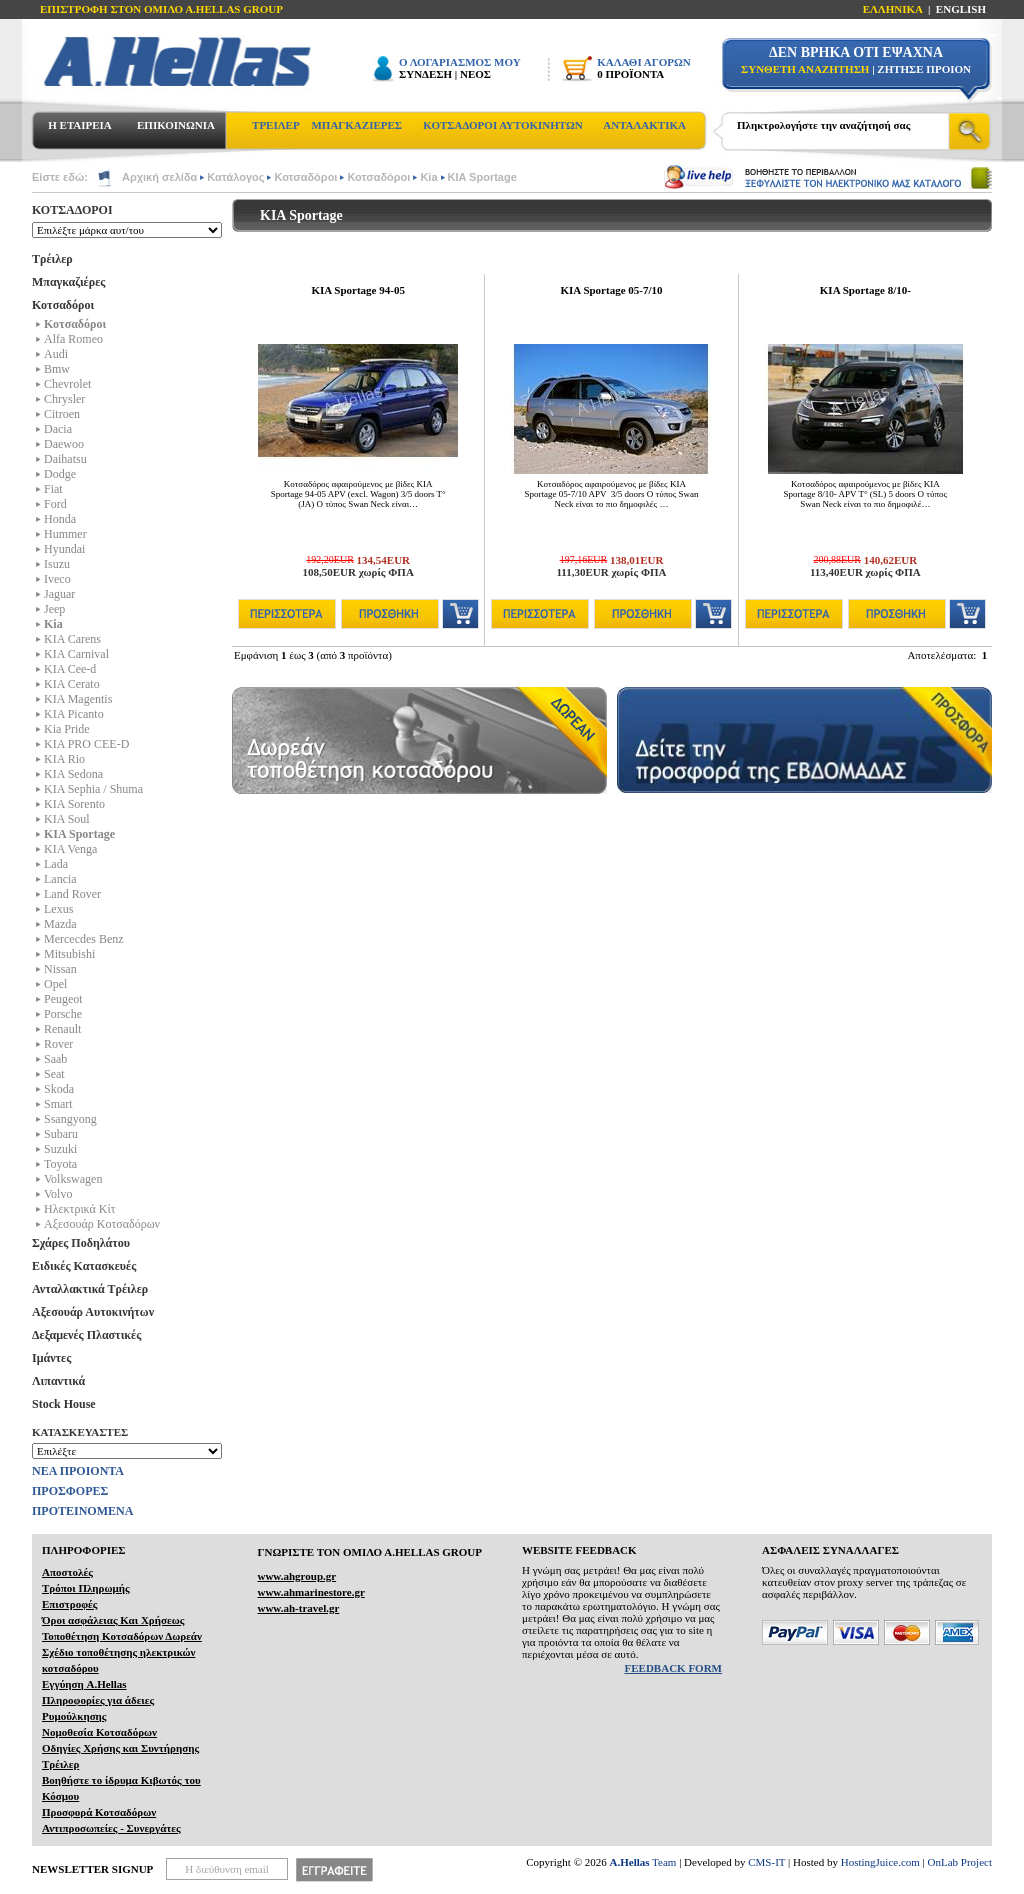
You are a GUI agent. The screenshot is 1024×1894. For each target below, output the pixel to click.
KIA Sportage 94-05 (358, 290)
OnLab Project (960, 1862)
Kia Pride (67, 729)
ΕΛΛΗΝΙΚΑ (893, 9)
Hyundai (64, 549)
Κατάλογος (235, 177)
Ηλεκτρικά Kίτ (80, 1209)
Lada (56, 864)
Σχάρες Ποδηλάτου (81, 1243)
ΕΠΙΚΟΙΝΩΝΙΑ (176, 125)
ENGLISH (961, 9)
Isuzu (57, 564)
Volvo (58, 1194)
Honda (60, 519)
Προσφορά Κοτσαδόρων (99, 1812)
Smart (58, 1104)
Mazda (60, 924)
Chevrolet (67, 384)
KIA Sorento (74, 804)
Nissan (60, 969)
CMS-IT (766, 1862)
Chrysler (64, 399)
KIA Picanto (74, 714)
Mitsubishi (69, 954)
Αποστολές (67, 1572)
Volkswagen (73, 1179)
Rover (58, 1044)
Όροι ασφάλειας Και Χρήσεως (113, 1620)
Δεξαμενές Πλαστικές (86, 1335)
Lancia (60, 879)
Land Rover (72, 894)
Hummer (65, 534)
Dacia (58, 429)
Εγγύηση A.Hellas (84, 1684)
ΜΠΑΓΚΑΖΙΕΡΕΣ (356, 125)
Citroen (62, 414)
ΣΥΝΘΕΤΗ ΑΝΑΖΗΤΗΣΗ (805, 69)
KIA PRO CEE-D (86, 744)
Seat (54, 1074)
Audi (56, 354)
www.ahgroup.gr (296, 1576)
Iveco (57, 579)
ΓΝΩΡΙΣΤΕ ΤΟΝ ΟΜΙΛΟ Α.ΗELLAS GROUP (369, 1552)
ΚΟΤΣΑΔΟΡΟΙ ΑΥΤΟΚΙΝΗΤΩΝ (502, 125)
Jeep (54, 609)
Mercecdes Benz (84, 939)
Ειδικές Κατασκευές (84, 1266)
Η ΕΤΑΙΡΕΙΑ (79, 125)
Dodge (60, 474)
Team (643, 1862)
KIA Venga (70, 849)
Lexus (58, 909)
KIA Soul (67, 819)
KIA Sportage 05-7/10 (611, 290)
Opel (55, 984)
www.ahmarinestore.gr (310, 1592)
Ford (55, 504)
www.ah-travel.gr (298, 1608)
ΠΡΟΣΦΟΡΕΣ (70, 1491)
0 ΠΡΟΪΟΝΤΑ (630, 74)
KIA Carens (72, 639)
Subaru (61, 1134)
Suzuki (60, 1149)
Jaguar (59, 594)
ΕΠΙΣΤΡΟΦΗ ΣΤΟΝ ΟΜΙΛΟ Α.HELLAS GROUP (161, 9)
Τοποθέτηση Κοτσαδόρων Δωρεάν (122, 1636)
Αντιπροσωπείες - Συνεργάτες (111, 1828)
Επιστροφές (69, 1604)
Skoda (59, 1089)
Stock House (64, 1404)
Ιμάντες (51, 1358)
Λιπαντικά (58, 1381)
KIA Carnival (76, 654)
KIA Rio (64, 759)
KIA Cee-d (70, 669)
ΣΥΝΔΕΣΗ (425, 74)
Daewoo (64, 444)
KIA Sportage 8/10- (865, 290)
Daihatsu (65, 459)
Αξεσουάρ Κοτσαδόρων (102, 1224)
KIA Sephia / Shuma (93, 789)
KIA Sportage (482, 177)
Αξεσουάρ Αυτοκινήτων (93, 1312)
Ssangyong (70, 1119)
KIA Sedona (73, 774)
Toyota (60, 1164)
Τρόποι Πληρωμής (86, 1588)
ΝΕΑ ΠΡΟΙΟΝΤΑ (78, 1471)
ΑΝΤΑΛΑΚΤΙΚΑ (644, 125)
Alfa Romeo (73, 339)
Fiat (53, 489)
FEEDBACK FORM (673, 1668)
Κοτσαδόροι (305, 177)
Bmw (57, 369)
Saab (55, 1059)
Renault (62, 1029)
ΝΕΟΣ (475, 74)
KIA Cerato (72, 684)
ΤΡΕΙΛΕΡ (276, 125)
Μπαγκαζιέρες (68, 282)
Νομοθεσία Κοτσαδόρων (99, 1732)
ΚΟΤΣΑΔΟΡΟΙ (72, 210)
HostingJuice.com (880, 1862)
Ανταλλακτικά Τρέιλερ (90, 1289)
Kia (428, 177)
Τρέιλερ (52, 259)
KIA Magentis (78, 699)
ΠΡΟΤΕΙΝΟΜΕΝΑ (82, 1511)
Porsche (63, 1014)
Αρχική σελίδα (159, 177)
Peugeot (63, 999)
